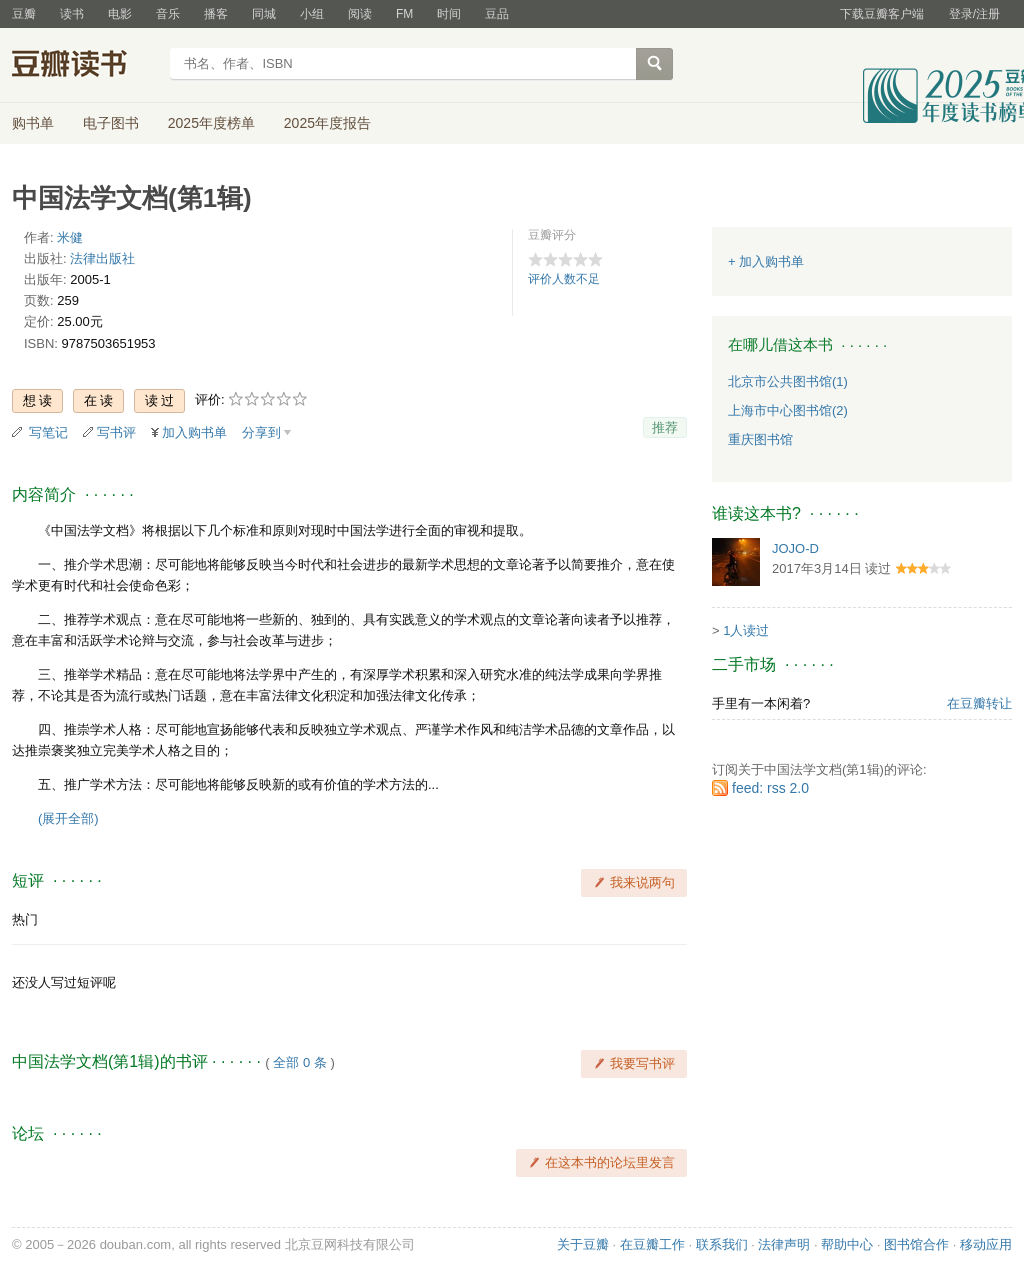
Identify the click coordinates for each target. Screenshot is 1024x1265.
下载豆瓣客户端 (882, 14)
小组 (312, 14)
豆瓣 (24, 14)
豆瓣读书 (84, 66)
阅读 (360, 14)
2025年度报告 (327, 123)
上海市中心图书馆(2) (788, 410)
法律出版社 (102, 258)
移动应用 (986, 1244)
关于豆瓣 (583, 1244)
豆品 (497, 14)
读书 (72, 14)
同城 (264, 14)
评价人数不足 (564, 279)
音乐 (168, 14)
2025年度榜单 (211, 123)
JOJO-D (795, 548)
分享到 (261, 432)
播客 (216, 14)
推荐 (665, 427)
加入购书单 (194, 432)
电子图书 (111, 123)
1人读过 (746, 630)
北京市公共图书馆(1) (788, 381)
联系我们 (722, 1244)
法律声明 (784, 1244)
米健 (70, 237)
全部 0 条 (299, 1062)
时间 (449, 14)
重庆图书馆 (760, 439)
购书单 (33, 123)
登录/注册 (974, 14)
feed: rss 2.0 (770, 788)
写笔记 (48, 432)
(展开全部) (68, 818)
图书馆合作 (916, 1244)
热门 (25, 919)
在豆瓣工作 (652, 1244)
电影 (120, 14)
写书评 (116, 432)
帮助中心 (847, 1244)
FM (404, 14)
